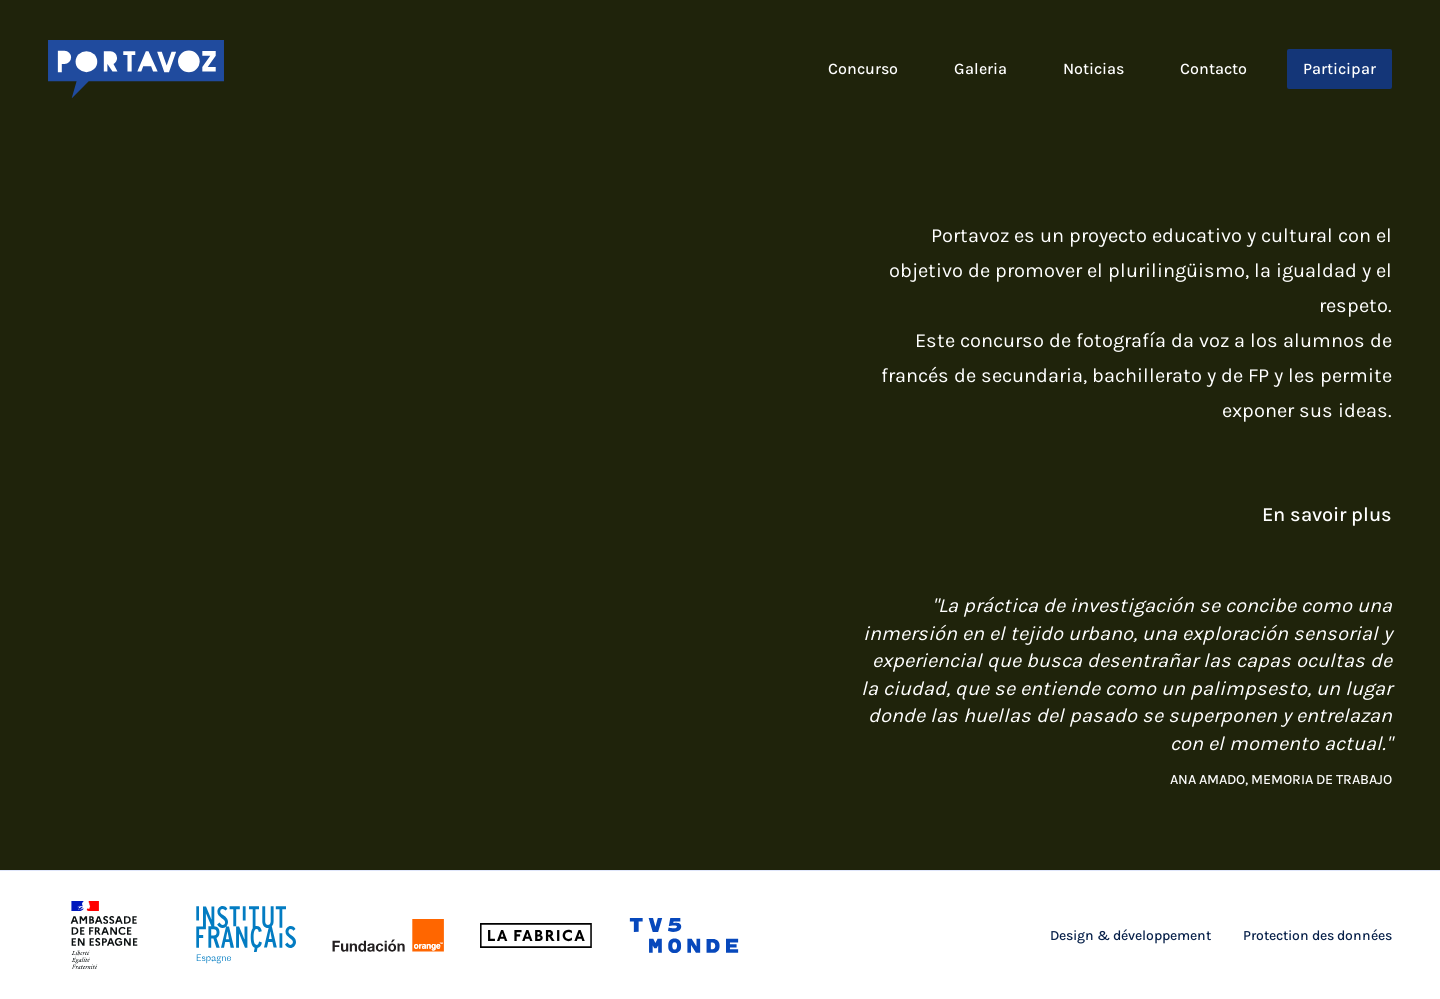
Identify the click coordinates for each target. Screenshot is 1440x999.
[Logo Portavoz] (136, 69)
